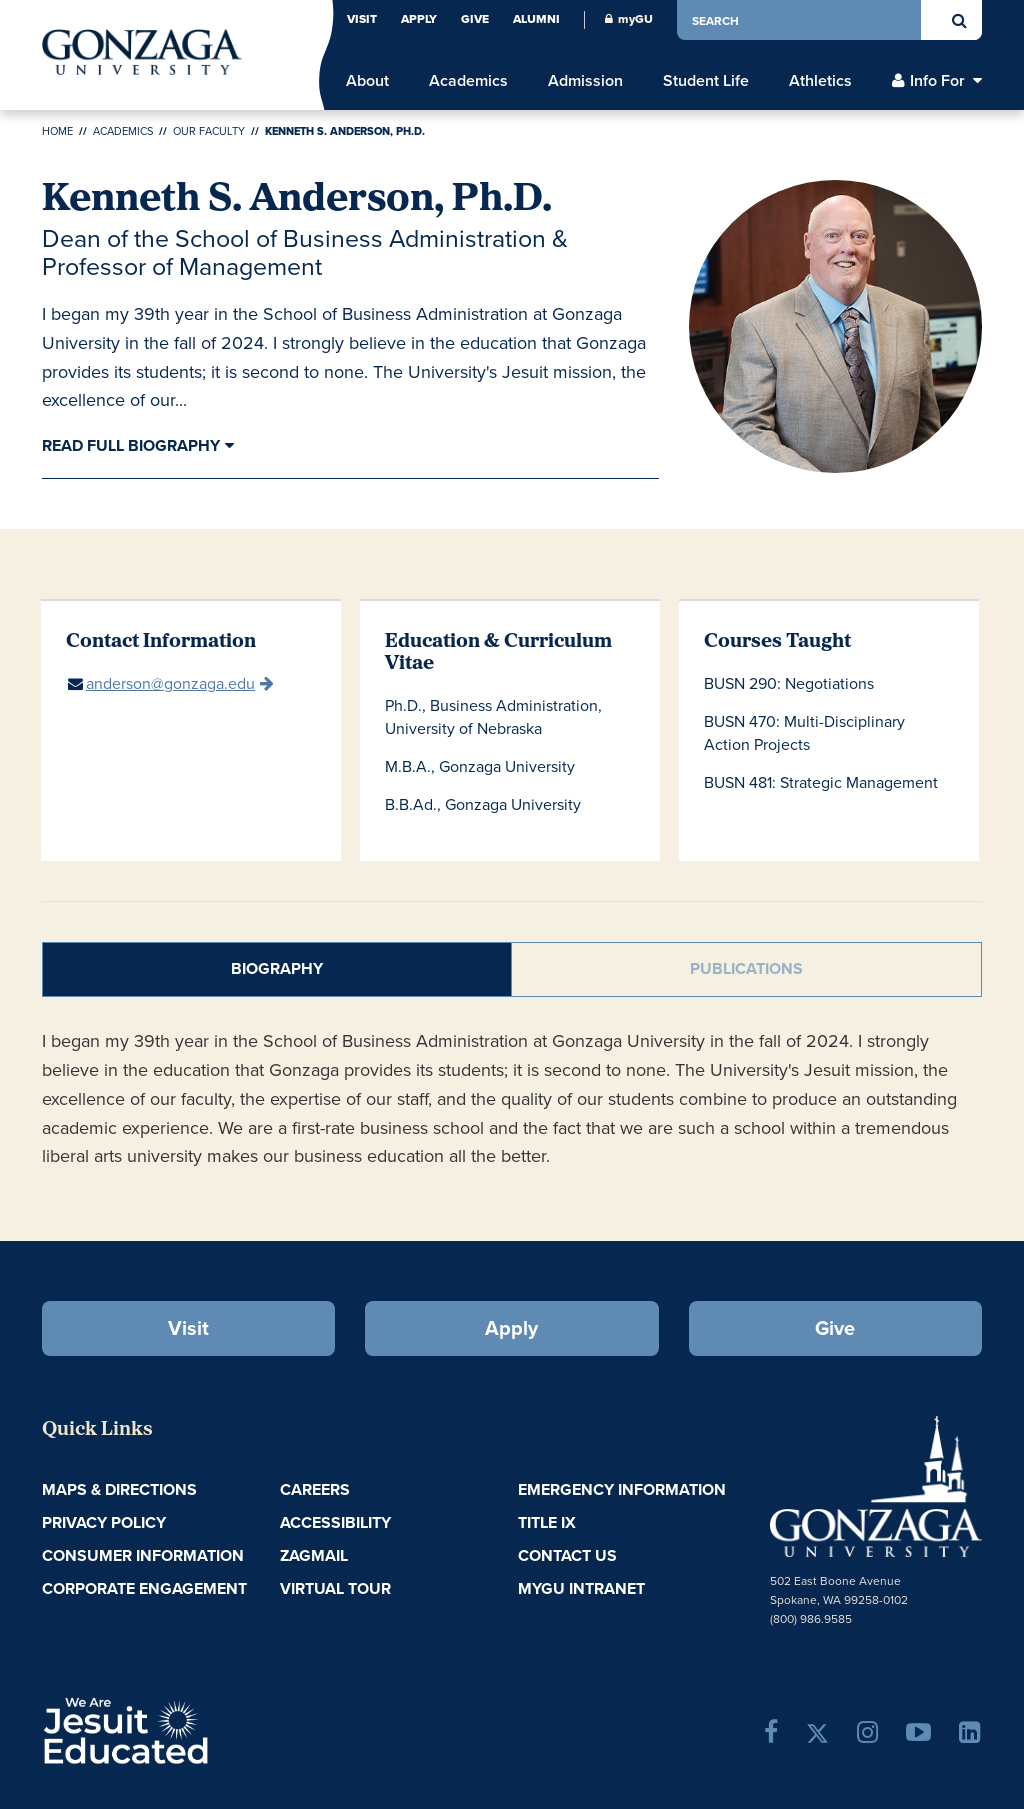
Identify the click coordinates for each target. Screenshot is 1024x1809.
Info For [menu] (937, 81)
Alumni (536, 19)
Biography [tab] (277, 968)
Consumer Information (143, 1555)
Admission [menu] (585, 81)
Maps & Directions (119, 1489)
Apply (419, 19)
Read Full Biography (131, 445)
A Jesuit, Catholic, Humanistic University (195, 1729)
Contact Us (567, 1555)
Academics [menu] (468, 81)
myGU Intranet (581, 1588)
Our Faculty (209, 131)
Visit (362, 19)
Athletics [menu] (820, 81)
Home (57, 131)
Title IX (547, 1522)
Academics (123, 131)
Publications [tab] (746, 968)
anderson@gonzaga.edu (170, 683)
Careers (315, 1489)
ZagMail (314, 1555)
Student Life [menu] (706, 81)
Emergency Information (622, 1489)
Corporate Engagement (144, 1588)
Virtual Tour (335, 1588)
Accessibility (335, 1522)
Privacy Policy (104, 1522)
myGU (629, 19)
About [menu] (367, 81)
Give (475, 19)
